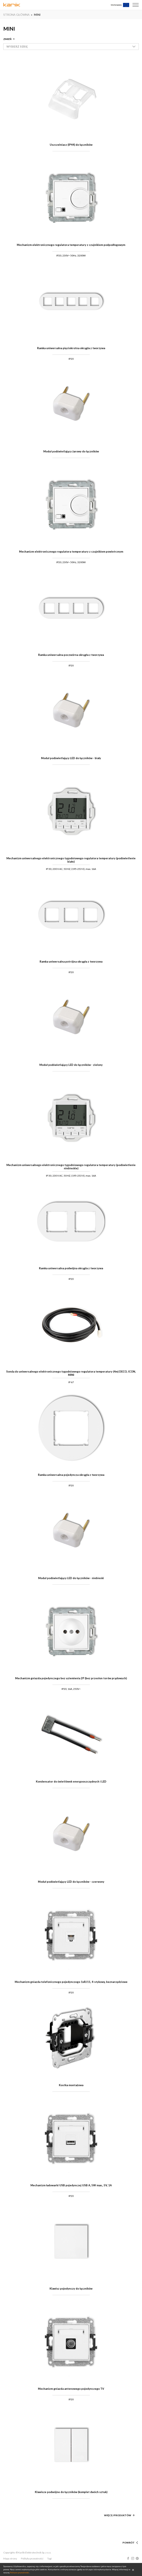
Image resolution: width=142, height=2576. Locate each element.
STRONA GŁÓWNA (16, 14)
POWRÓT (129, 2542)
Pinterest (137, 2558)
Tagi (49, 2558)
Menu (135, 5)
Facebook (128, 2558)
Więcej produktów (117, 2515)
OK (133, 2569)
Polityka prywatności (32, 2558)
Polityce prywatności (19, 2572)
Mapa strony (10, 2558)
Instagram (132, 2558)
